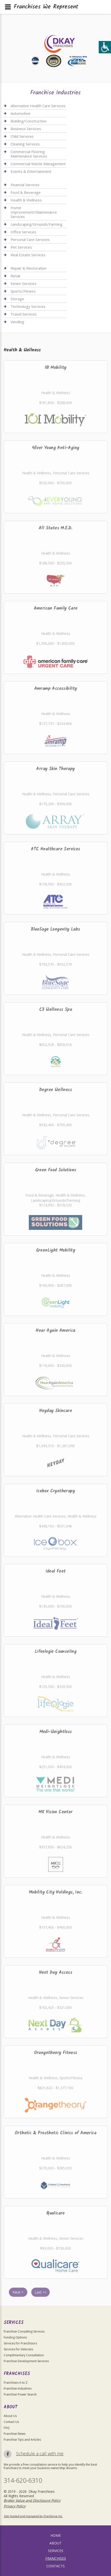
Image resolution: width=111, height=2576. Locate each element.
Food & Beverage (26, 192)
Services (55, 2550)
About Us (10, 2416)
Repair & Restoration (29, 268)
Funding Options (15, 2337)
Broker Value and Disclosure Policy (32, 2500)
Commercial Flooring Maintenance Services (29, 154)
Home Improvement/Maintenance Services (34, 212)
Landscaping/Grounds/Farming (37, 224)
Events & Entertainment (31, 171)
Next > (18, 2292)
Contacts (55, 2566)
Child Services (22, 136)
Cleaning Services (25, 143)
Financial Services (25, 184)
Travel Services (24, 314)
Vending (17, 321)
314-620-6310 (23, 2480)
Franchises (55, 2558)
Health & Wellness (26, 200)
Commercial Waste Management (38, 163)
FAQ (7, 2428)
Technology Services (28, 306)
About (55, 2543)
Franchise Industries (18, 2388)
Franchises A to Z (16, 2382)
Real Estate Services (28, 254)
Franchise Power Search (20, 2394)
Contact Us (11, 2422)
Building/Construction (29, 121)
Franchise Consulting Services (24, 2331)
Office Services (23, 231)
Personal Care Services (30, 239)
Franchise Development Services (26, 2361)
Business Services (26, 128)
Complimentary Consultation (24, 2355)
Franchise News (14, 2434)
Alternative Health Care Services (38, 105)
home (55, 2535)
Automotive (20, 113)
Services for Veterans (18, 2349)
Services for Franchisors (20, 2343)
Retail (15, 275)
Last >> (41, 2292)
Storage (17, 298)
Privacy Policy (15, 2506)
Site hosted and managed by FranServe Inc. (33, 2516)
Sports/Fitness (23, 291)
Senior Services (23, 283)
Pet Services (21, 247)
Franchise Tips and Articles (22, 2439)
